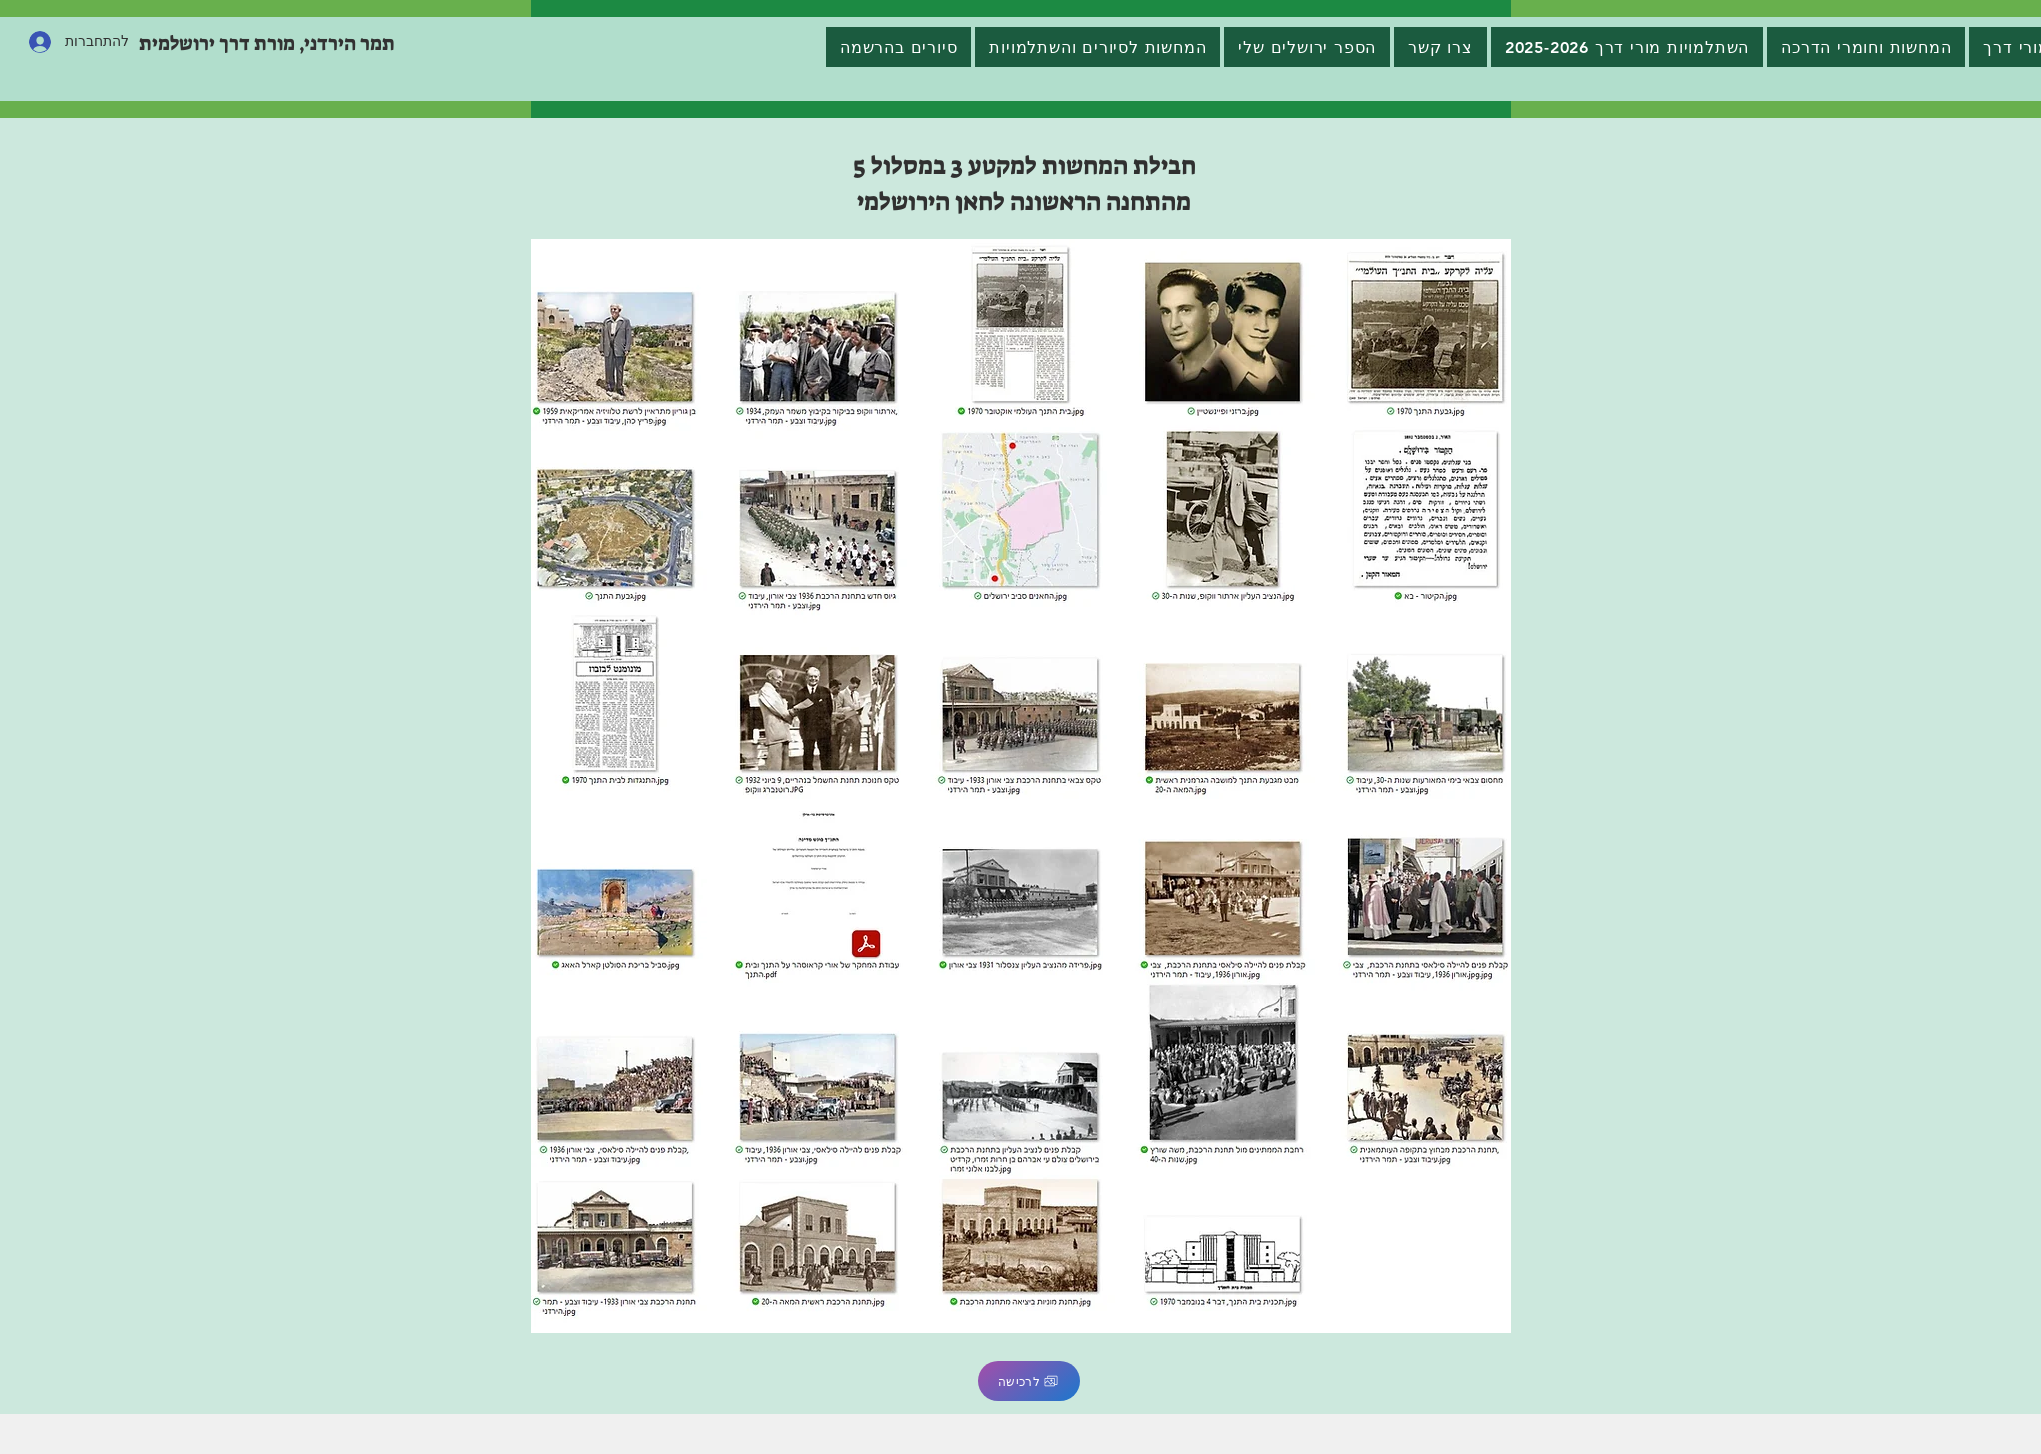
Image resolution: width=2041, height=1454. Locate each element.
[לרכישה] (1029, 1381)
